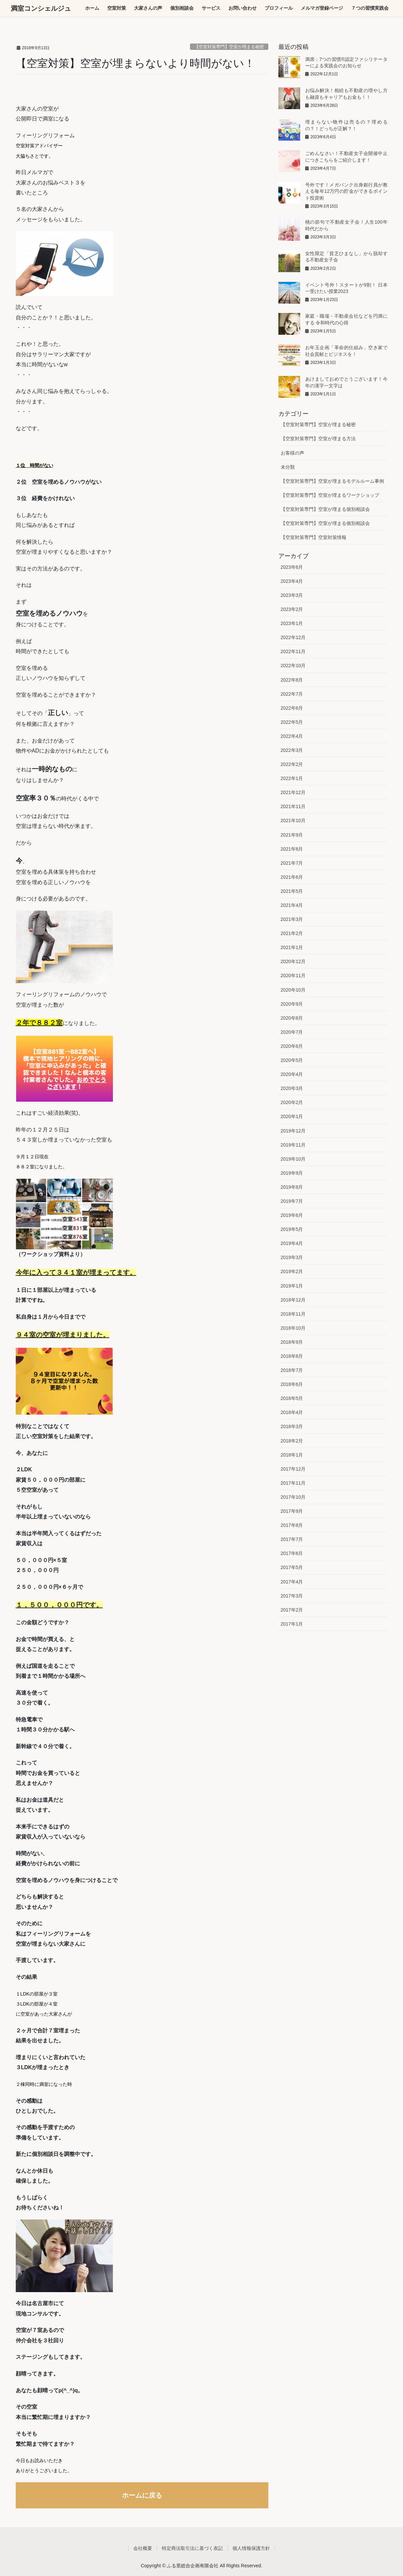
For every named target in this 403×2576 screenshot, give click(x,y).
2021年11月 (293, 806)
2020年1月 (292, 1116)
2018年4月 (292, 1412)
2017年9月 (292, 1511)
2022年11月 (293, 651)
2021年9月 (292, 835)
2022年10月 (293, 665)
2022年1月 (292, 778)
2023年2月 (292, 609)
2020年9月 (292, 1004)
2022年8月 (292, 680)
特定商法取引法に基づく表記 (192, 2548)
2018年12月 (293, 1300)
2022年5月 (292, 722)
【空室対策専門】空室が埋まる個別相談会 (325, 509)
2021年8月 (292, 849)
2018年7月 (292, 1370)
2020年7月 (292, 1032)
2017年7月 (292, 1539)
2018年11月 (293, 1314)
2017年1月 (292, 1624)
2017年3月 (292, 1595)
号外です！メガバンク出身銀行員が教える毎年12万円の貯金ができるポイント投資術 (346, 191)
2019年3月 (292, 1257)
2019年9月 (292, 1173)
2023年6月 (292, 567)
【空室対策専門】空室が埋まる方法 (318, 438)
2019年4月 (292, 1243)
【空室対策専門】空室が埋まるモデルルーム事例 (332, 481)
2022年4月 (292, 736)
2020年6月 (292, 1046)
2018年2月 (292, 1440)
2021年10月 (293, 820)
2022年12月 (293, 637)
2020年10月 (293, 990)
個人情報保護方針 (251, 2548)
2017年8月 (292, 1525)
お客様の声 (292, 453)
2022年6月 (292, 708)
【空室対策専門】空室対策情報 (313, 537)
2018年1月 (292, 1455)
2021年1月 (292, 947)
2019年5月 (292, 1229)
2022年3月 (292, 750)
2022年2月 (292, 764)
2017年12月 (293, 1469)
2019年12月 (293, 1131)
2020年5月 (292, 1060)
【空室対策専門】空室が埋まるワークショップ (330, 495)
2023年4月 (292, 581)
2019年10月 (293, 1159)
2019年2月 (292, 1271)
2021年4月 (292, 905)
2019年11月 (293, 1145)
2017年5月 (292, 1567)
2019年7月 (292, 1201)
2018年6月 (292, 1384)
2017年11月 (293, 1483)
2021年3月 (292, 919)
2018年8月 (292, 1356)
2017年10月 (293, 1497)
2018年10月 (293, 1328)
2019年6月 (292, 1215)
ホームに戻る (142, 2495)
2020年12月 (293, 961)
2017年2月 (292, 1610)
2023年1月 (292, 623)
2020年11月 (293, 975)
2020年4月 (292, 1074)
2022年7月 (292, 694)
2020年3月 (292, 1088)
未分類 (288, 467)
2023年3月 (292, 595)
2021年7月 (292, 863)
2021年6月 (292, 877)
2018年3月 (292, 1426)
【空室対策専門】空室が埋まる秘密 (229, 46)
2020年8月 (292, 1018)
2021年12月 (293, 792)
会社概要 (142, 2548)
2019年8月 (292, 1187)
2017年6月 (292, 1553)
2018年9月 (292, 1342)
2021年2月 (292, 933)
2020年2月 (292, 1102)
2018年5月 (292, 1398)
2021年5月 (292, 891)
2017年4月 (292, 1581)
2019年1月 (292, 1286)
